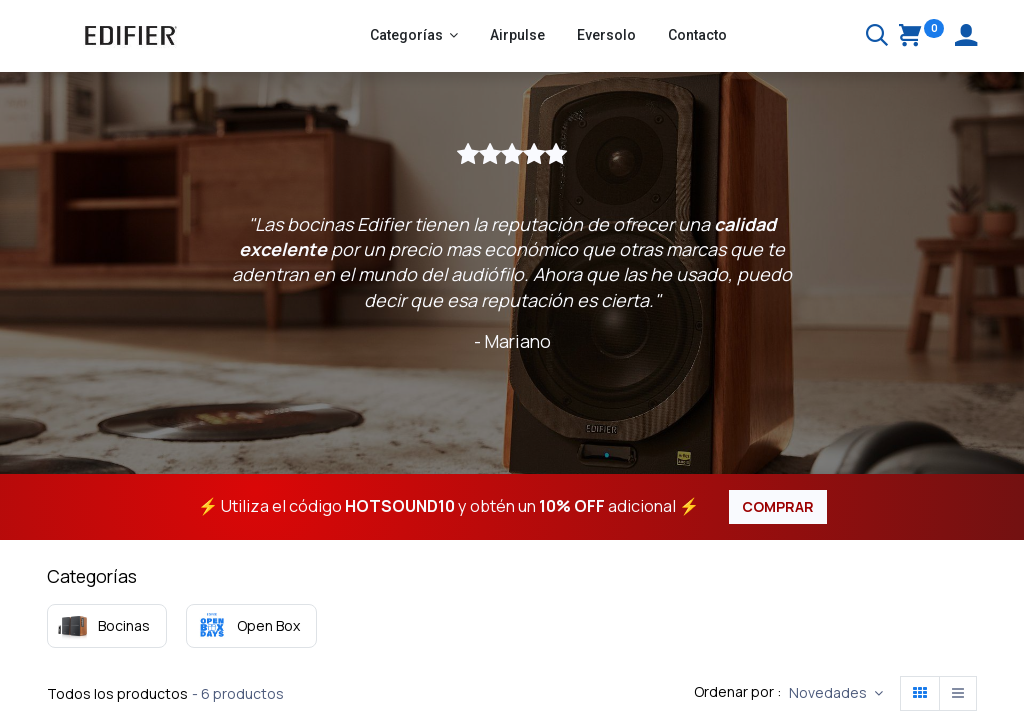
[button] (836, 693)
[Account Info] (966, 37)
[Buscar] (877, 37)
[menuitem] (517, 36)
